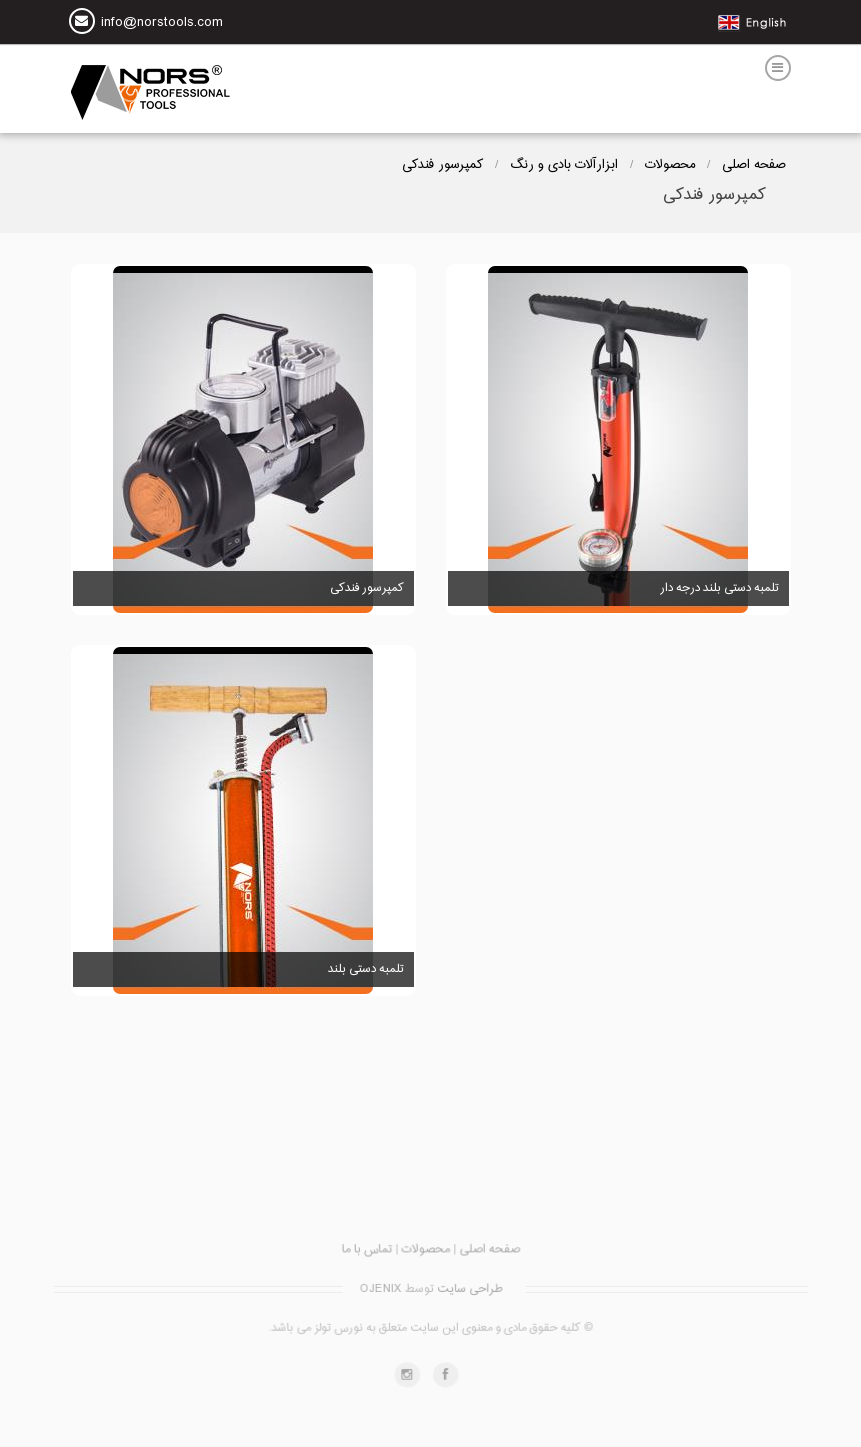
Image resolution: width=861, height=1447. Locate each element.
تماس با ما (371, 1258)
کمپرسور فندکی (442, 165)
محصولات (670, 165)
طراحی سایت (468, 1292)
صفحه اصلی (754, 165)
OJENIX (381, 1292)
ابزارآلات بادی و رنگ (564, 165)
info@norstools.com (162, 24)
